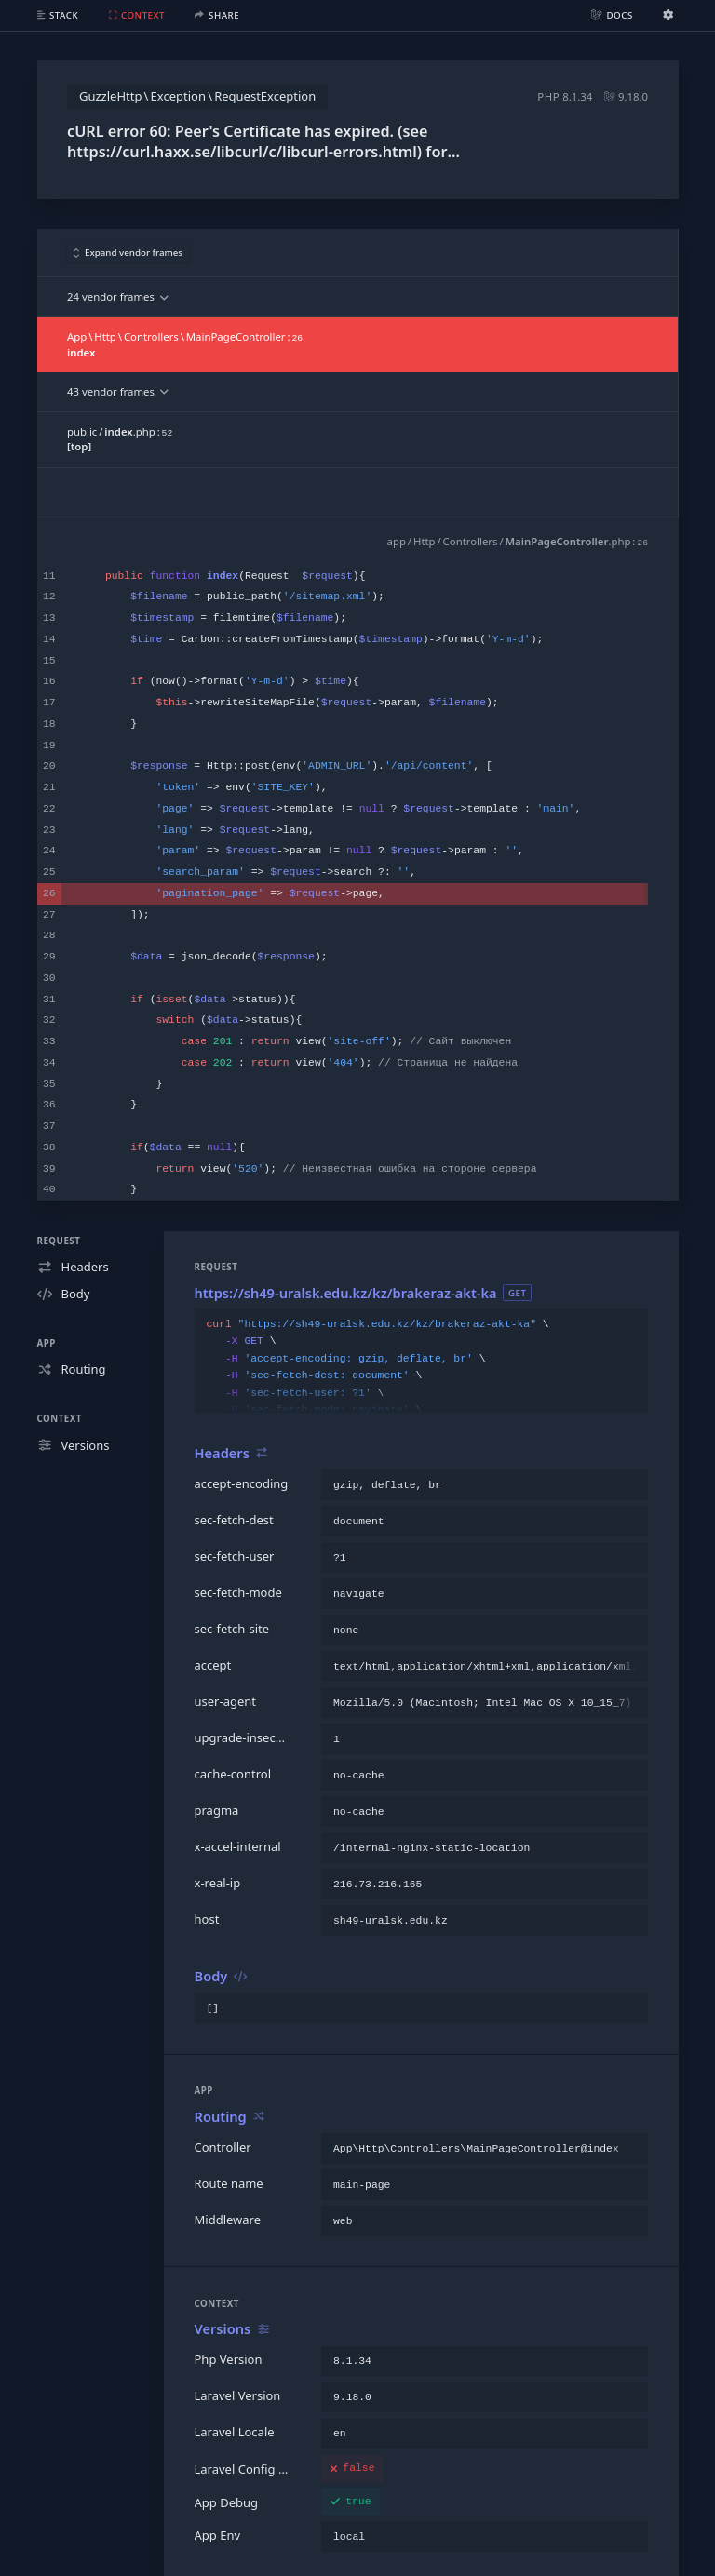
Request (59, 1241)
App (46, 1343)
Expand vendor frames (128, 253)
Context (59, 1419)
